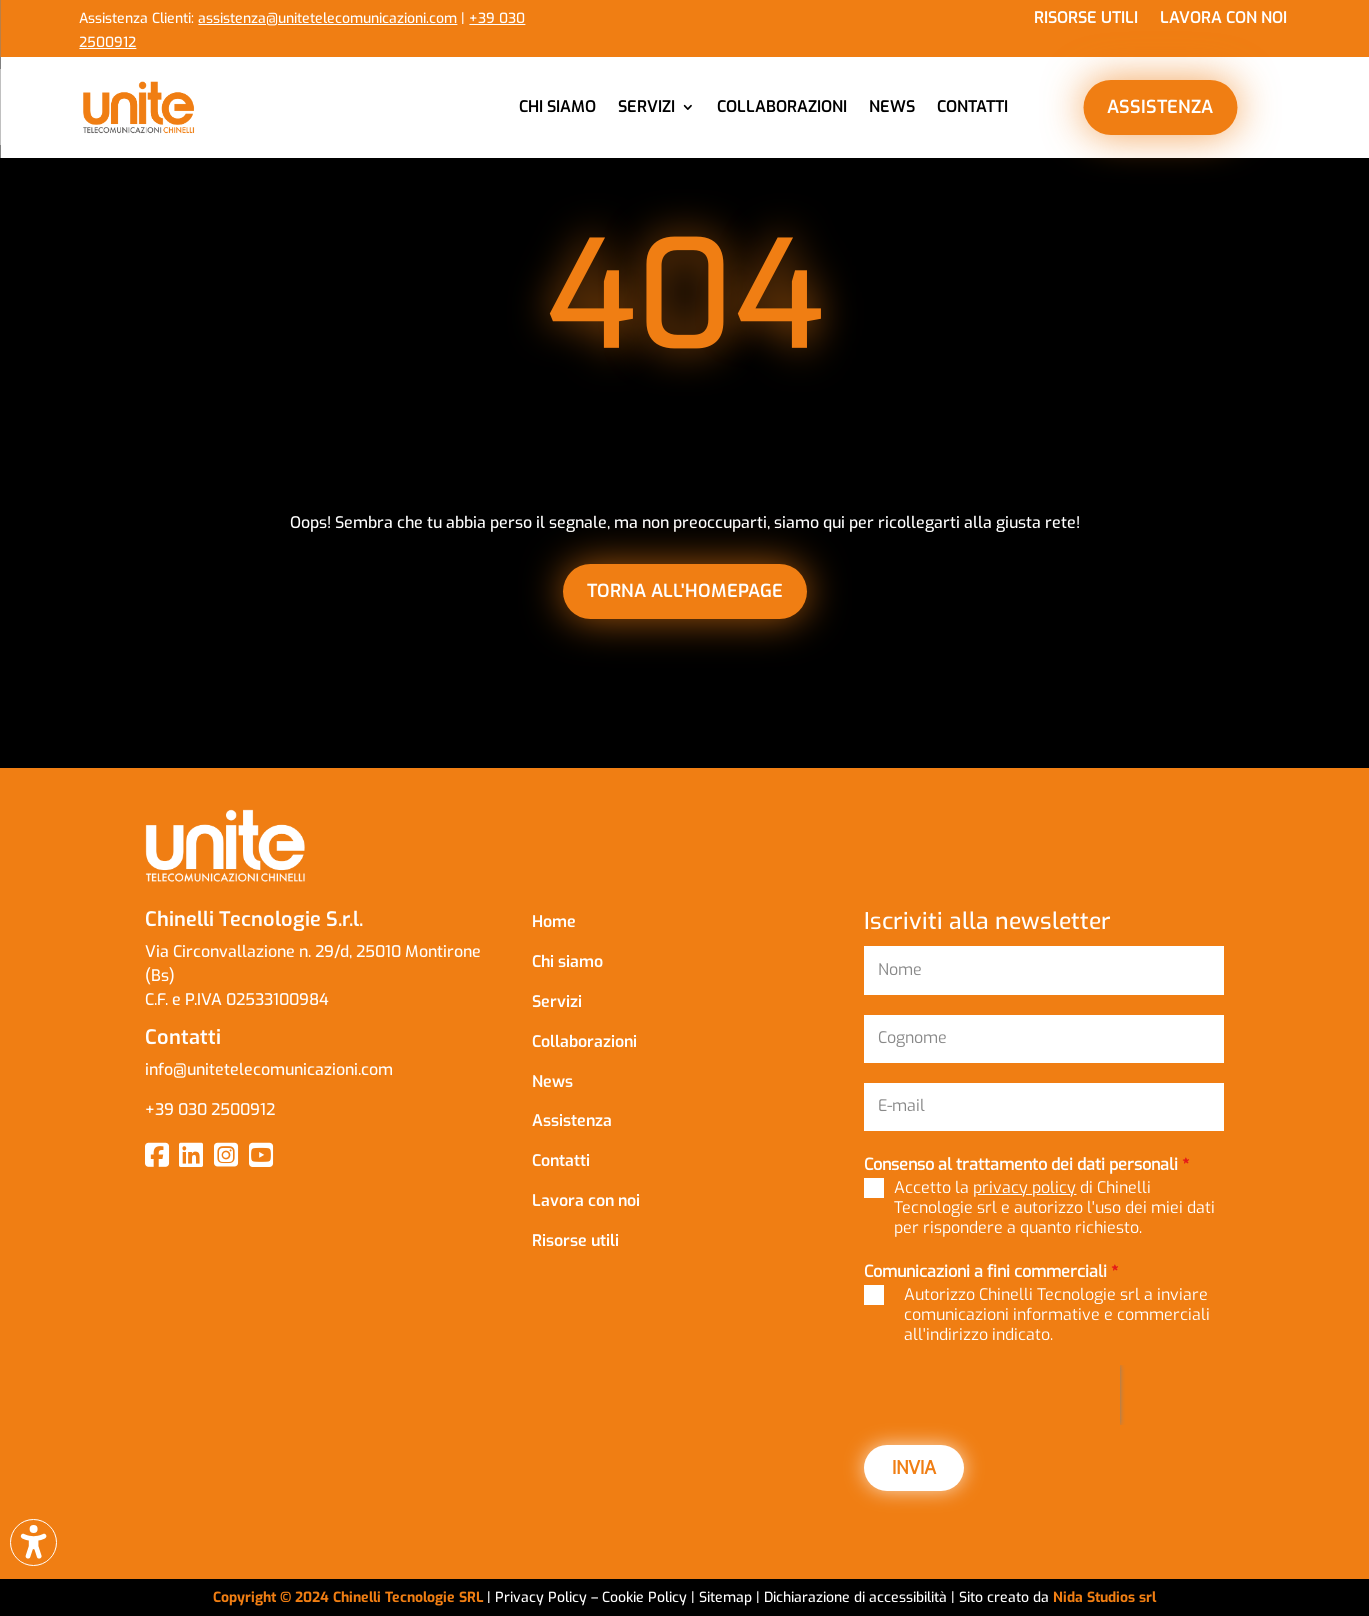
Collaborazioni (782, 106)
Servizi (646, 106)
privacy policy (1024, 1187)
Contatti (972, 106)
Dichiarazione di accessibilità (857, 1597)
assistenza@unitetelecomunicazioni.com (327, 18)
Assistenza (572, 1120)
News (892, 106)
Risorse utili (1086, 19)
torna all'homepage (685, 591)
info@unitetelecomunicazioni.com (271, 1069)
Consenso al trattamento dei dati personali (1026, 1164)
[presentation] (992, 1395)
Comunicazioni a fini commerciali (991, 1271)
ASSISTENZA (1160, 107)
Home (554, 921)
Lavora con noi (1223, 19)
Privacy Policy (541, 1597)
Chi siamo (557, 106)
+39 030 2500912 (210, 1109)
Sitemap (725, 1597)
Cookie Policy (646, 1597)
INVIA (914, 1468)
